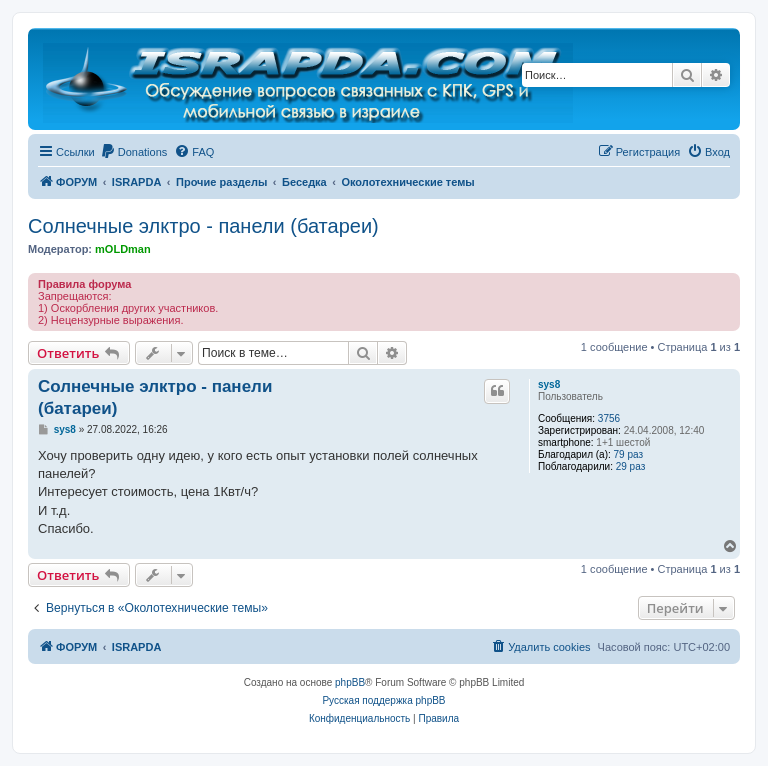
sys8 (549, 384)
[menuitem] (134, 152)
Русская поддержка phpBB (383, 700)
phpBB (350, 682)
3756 (609, 418)
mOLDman (123, 249)
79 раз (629, 454)
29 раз (631, 466)
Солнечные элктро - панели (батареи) (203, 226)
